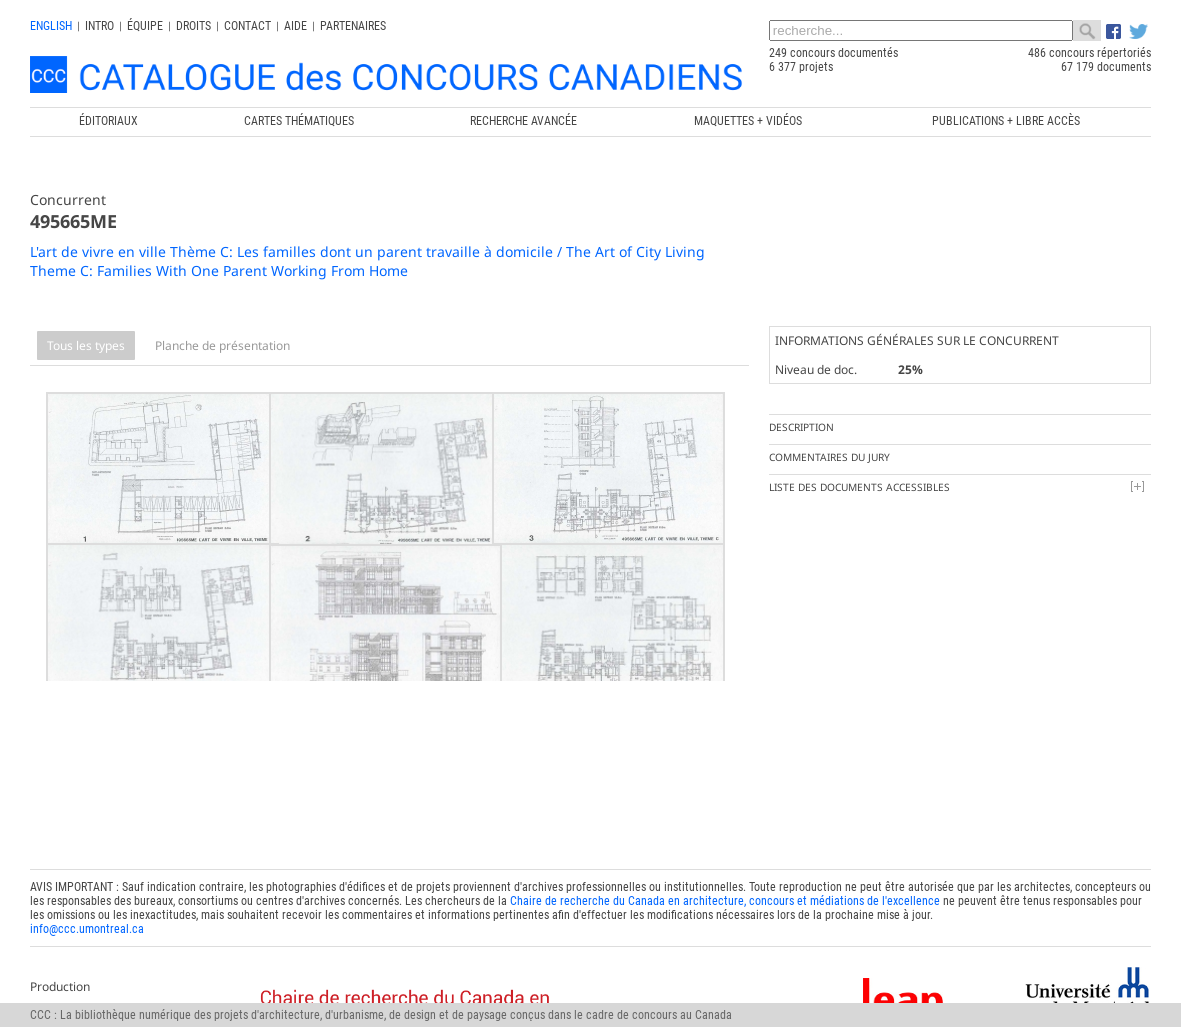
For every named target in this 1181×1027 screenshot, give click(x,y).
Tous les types (86, 345)
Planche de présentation (222, 345)
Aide (295, 26)
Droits (193, 26)
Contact (247, 26)
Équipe (145, 26)
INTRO (99, 26)
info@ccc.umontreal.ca (87, 910)
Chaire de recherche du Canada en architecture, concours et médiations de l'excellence (725, 882)
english (51, 26)
